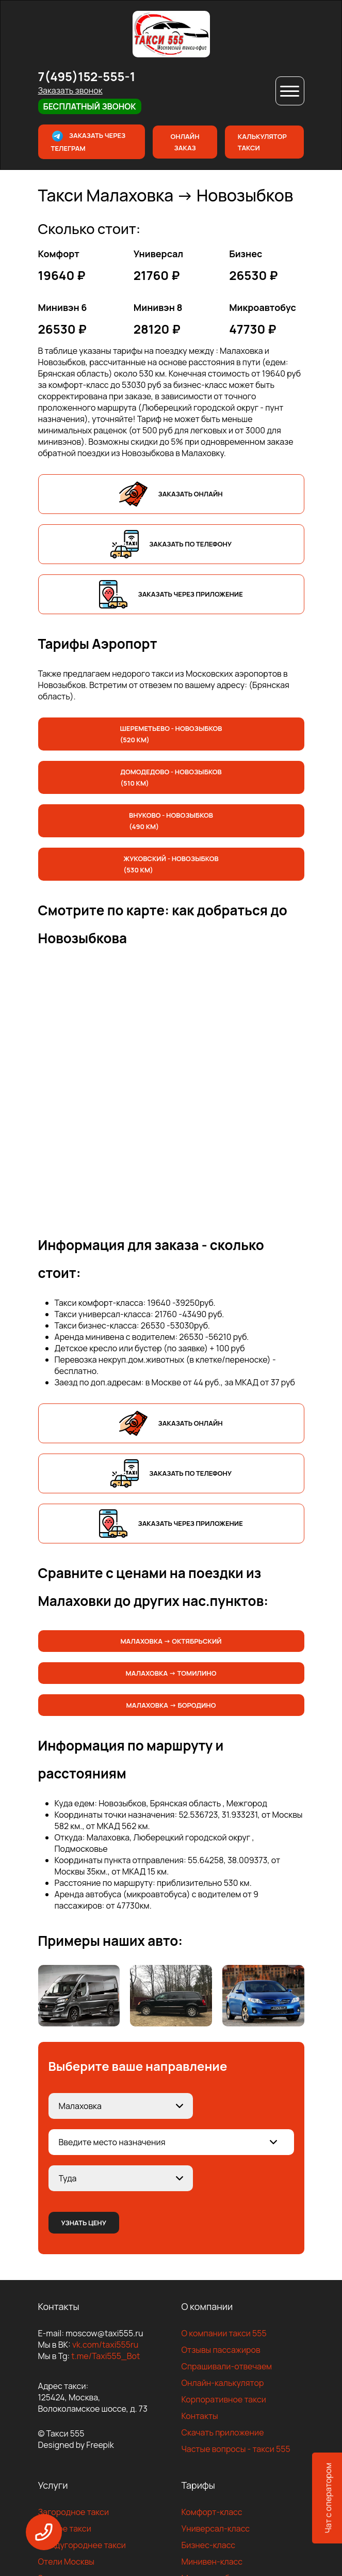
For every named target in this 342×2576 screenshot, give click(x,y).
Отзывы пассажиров (221, 2349)
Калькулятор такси (262, 142)
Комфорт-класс (212, 2512)
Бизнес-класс (209, 2545)
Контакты (200, 2416)
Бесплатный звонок (89, 106)
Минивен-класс (212, 2561)
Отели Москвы (66, 2561)
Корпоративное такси (224, 2399)
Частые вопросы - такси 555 (236, 2449)
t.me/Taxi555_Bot (105, 2356)
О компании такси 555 (224, 2333)
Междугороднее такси (82, 2545)
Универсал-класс (216, 2528)
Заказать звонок (70, 90)
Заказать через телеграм (88, 141)
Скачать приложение (223, 2432)
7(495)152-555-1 (87, 76)
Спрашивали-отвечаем (227, 2366)
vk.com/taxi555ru (105, 2344)
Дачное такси (64, 2528)
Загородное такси (73, 2512)
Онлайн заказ (185, 142)
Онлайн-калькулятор (223, 2382)
